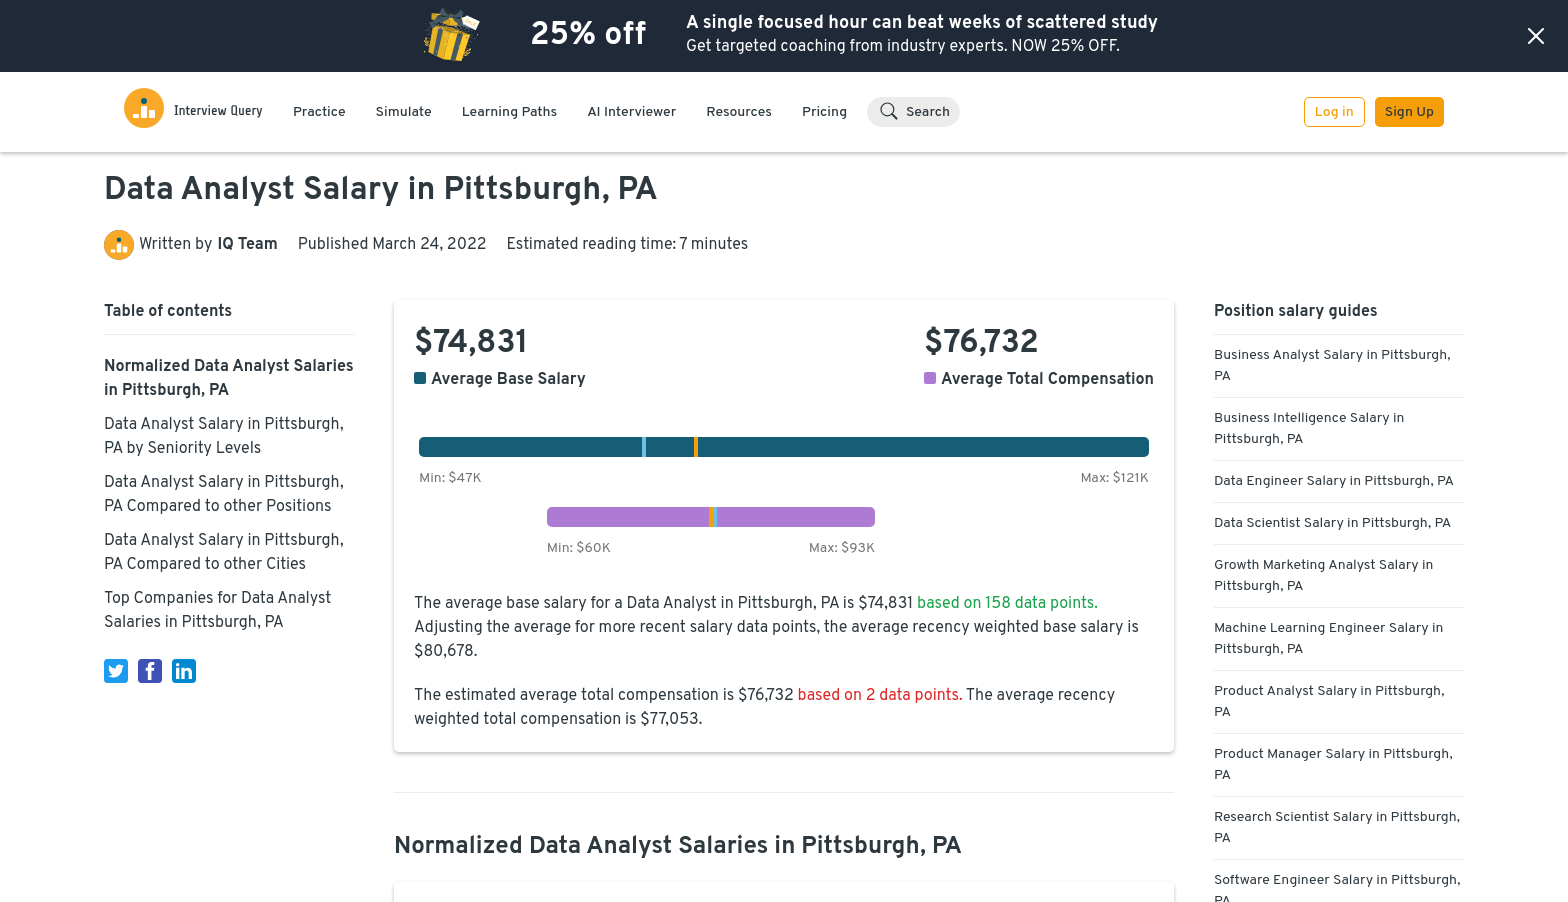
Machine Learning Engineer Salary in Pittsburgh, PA (1328, 639)
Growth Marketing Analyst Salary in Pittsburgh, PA (1323, 576)
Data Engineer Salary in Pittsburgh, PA (1334, 481)
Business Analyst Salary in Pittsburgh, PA (1332, 366)
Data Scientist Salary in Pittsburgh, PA (1332, 523)
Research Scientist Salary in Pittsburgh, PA (1337, 828)
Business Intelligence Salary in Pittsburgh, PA (1309, 429)
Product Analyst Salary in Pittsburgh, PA (1329, 702)
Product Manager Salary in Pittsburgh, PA (1333, 765)
